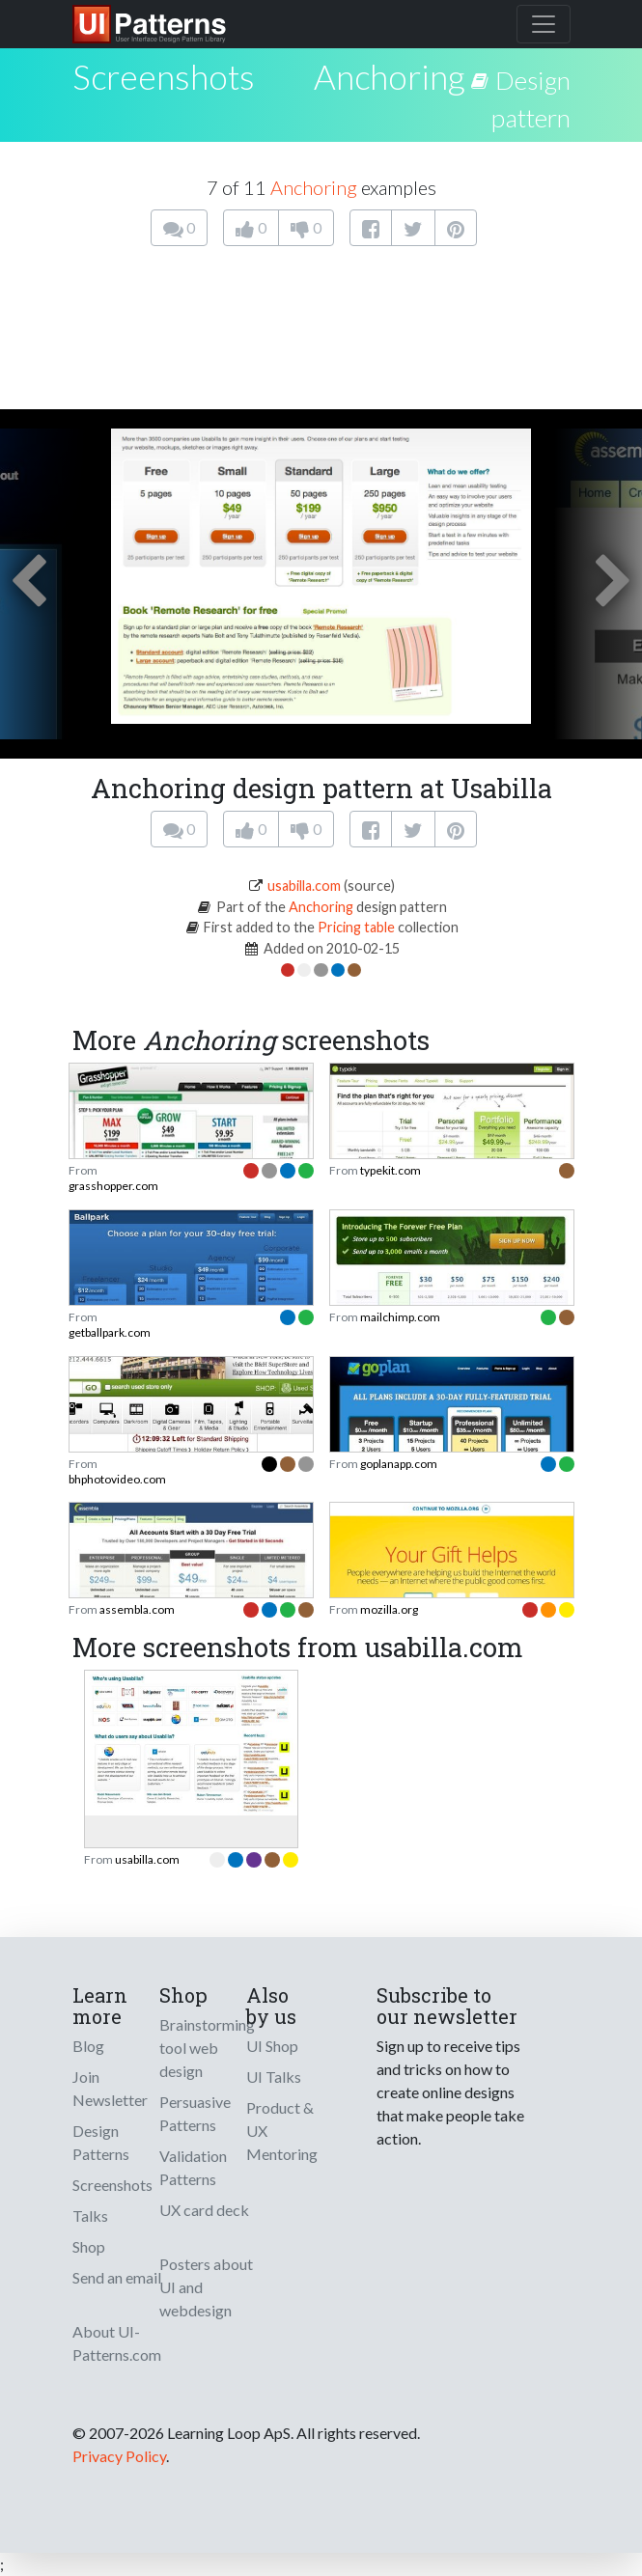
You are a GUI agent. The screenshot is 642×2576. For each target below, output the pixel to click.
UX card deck (204, 2210)
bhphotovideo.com (117, 1479)
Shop (88, 2246)
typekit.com (390, 1170)
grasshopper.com (113, 1185)
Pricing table (356, 927)
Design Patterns (100, 2142)
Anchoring (389, 76)
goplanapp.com (398, 1463)
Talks (90, 2215)
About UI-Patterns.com (116, 2343)
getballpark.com (110, 1332)
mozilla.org (389, 1609)
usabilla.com (304, 885)
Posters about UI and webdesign (206, 2287)
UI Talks (273, 2076)
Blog (88, 2045)
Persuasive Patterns (195, 2113)
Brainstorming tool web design (207, 2047)
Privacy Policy (119, 2456)
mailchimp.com (400, 1317)
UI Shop (272, 2045)
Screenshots (112, 2184)
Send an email (116, 2277)
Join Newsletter (110, 2088)
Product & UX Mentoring (282, 2130)
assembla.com (137, 1609)
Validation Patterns (193, 2167)
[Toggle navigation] (543, 24)
